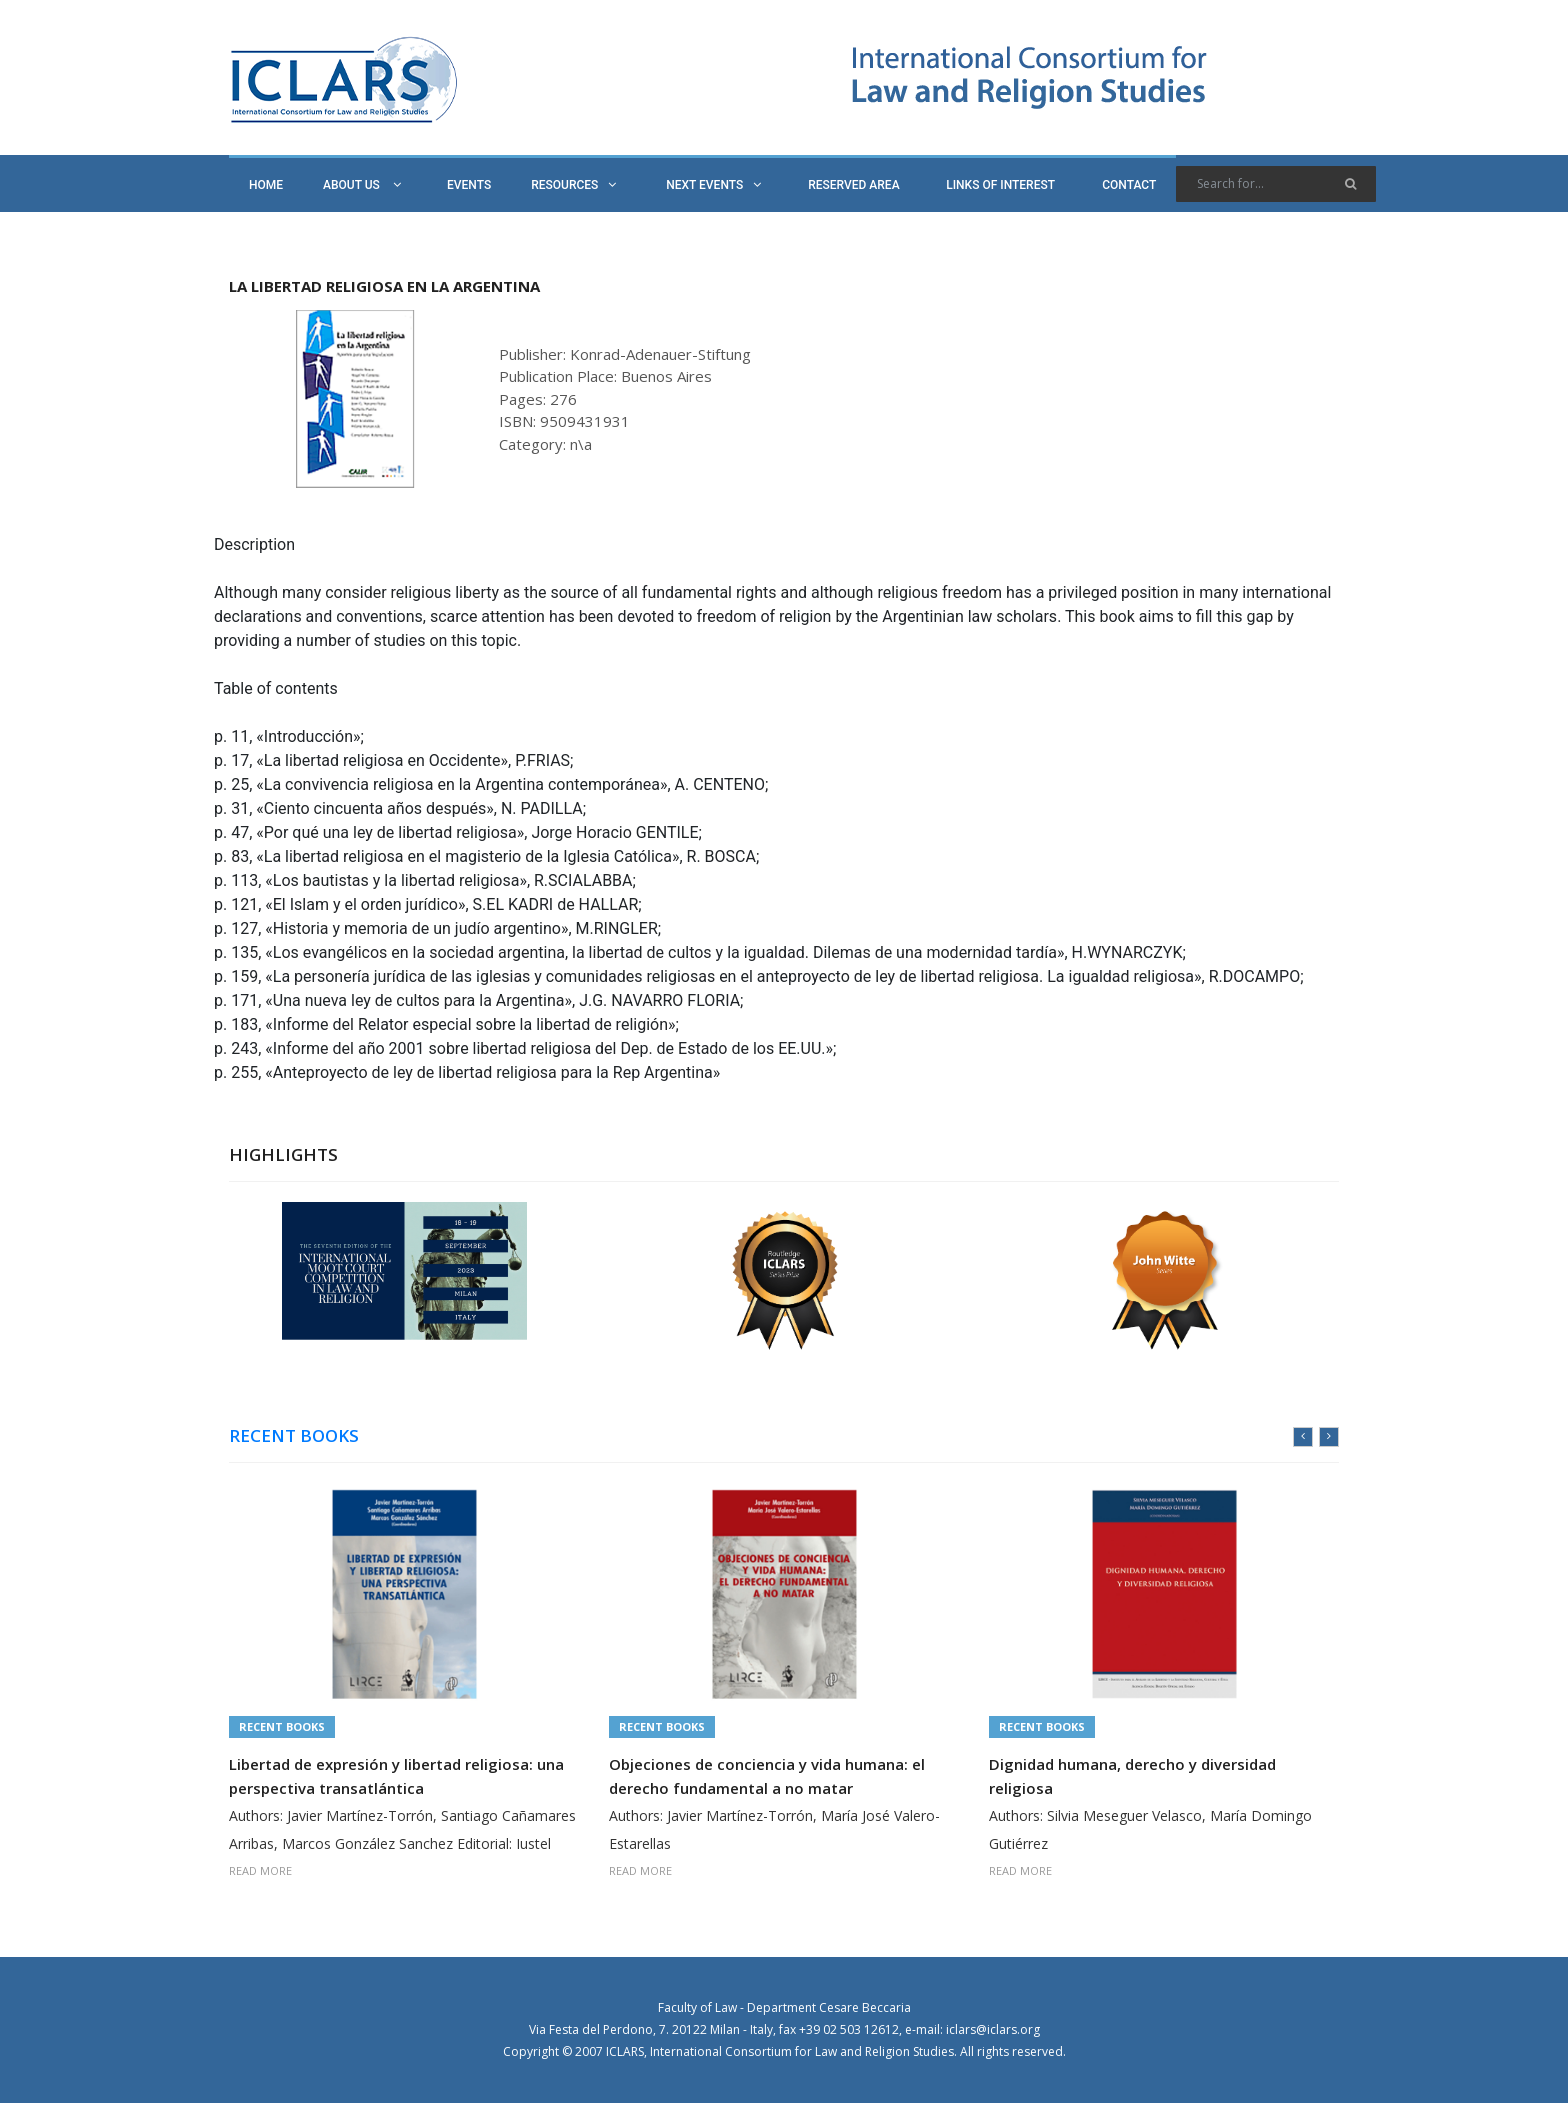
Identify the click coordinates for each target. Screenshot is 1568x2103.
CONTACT (1129, 185)
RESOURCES (573, 185)
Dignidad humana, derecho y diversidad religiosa (1132, 1776)
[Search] (1276, 184)
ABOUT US (362, 185)
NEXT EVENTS (713, 185)
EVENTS (469, 185)
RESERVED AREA (853, 185)
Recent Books (282, 1726)
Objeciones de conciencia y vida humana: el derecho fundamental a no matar (767, 1776)
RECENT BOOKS (294, 1436)
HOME (266, 185)
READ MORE (260, 1870)
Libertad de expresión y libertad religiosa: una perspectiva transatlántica (396, 1776)
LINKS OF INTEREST (1000, 185)
